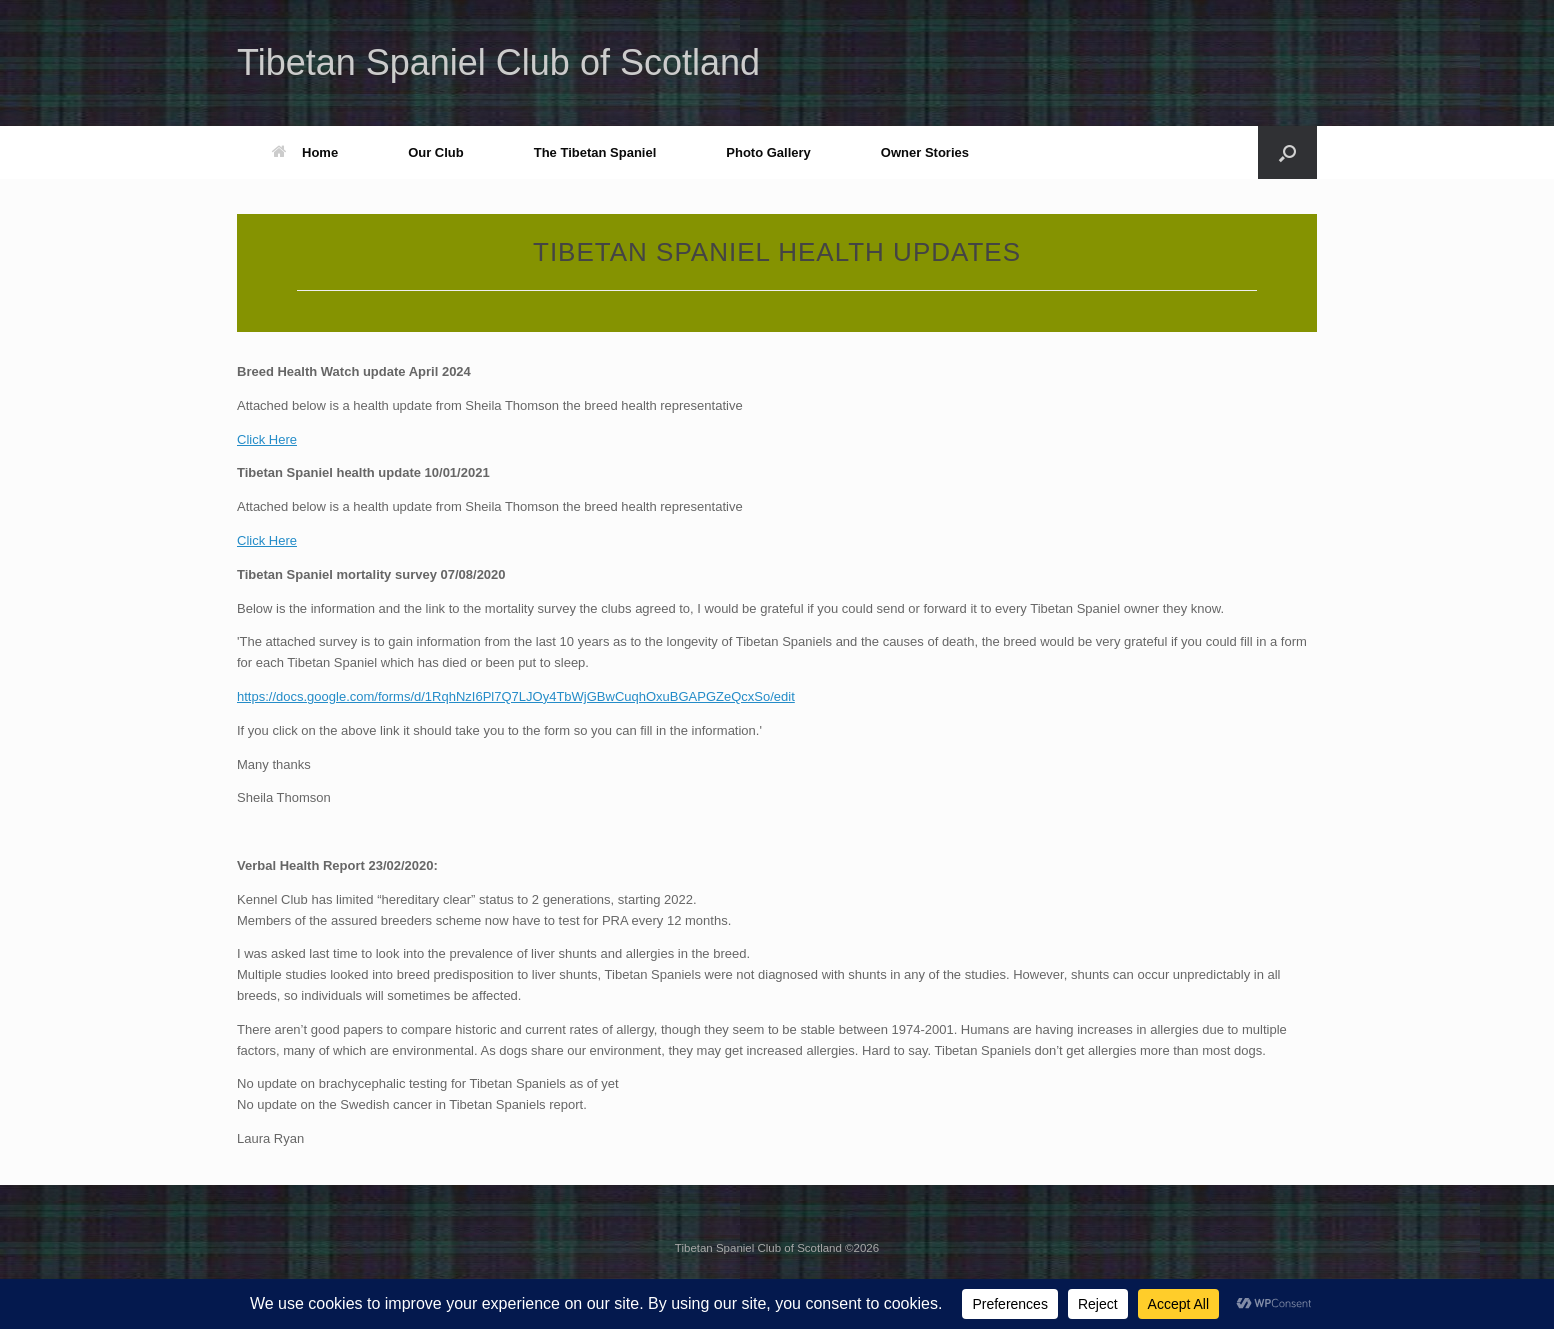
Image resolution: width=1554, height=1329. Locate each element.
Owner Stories (925, 152)
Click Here (267, 439)
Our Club (436, 152)
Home (305, 152)
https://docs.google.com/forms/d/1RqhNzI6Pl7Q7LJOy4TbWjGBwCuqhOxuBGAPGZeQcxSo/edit (516, 696)
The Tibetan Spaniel (595, 152)
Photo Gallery (768, 152)
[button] (1287, 152)
